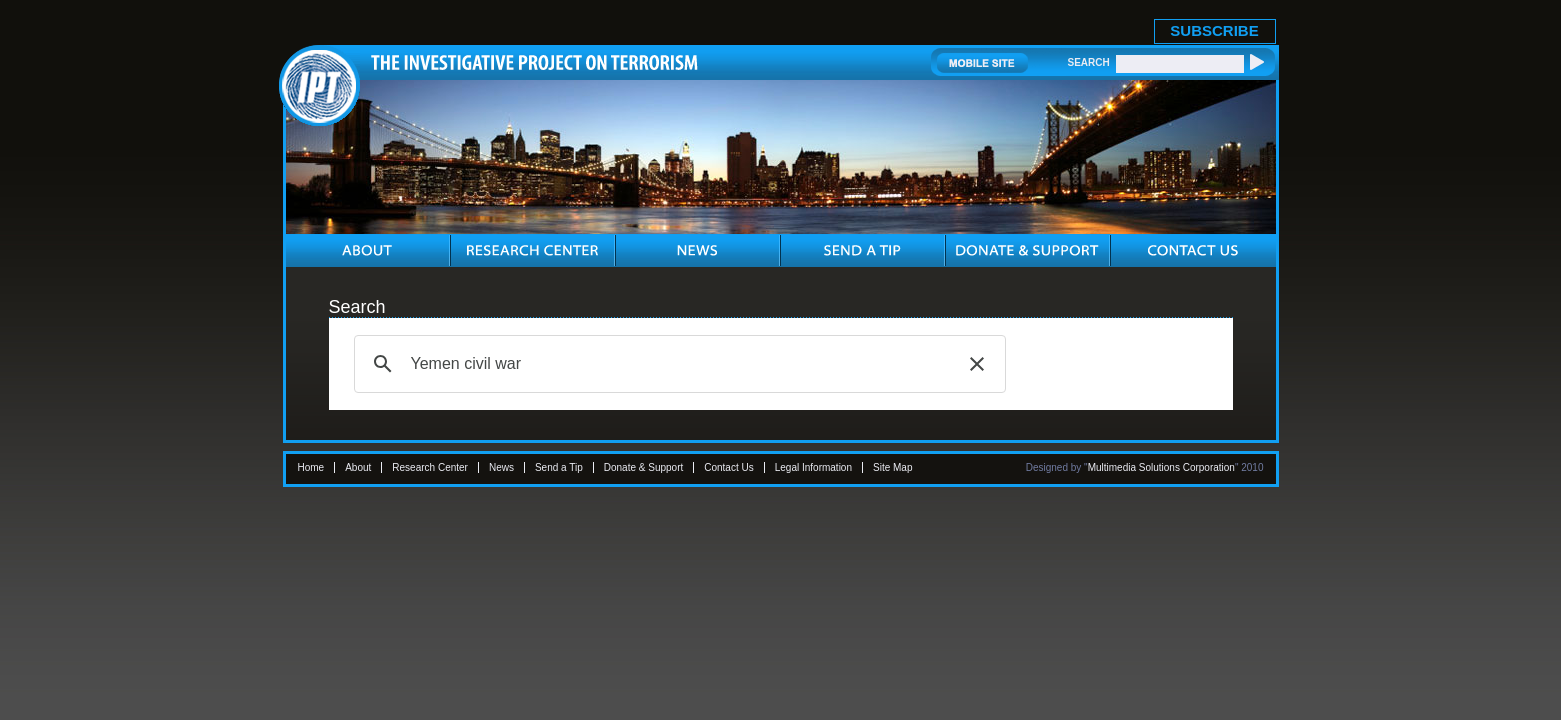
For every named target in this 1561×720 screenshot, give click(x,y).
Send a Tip (559, 467)
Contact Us (728, 467)
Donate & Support (644, 467)
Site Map (892, 467)
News (501, 467)
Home (311, 467)
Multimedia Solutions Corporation (1161, 467)
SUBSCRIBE (1214, 30)
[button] (977, 364)
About (358, 467)
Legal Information (813, 467)
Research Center (430, 467)
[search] (677, 364)
